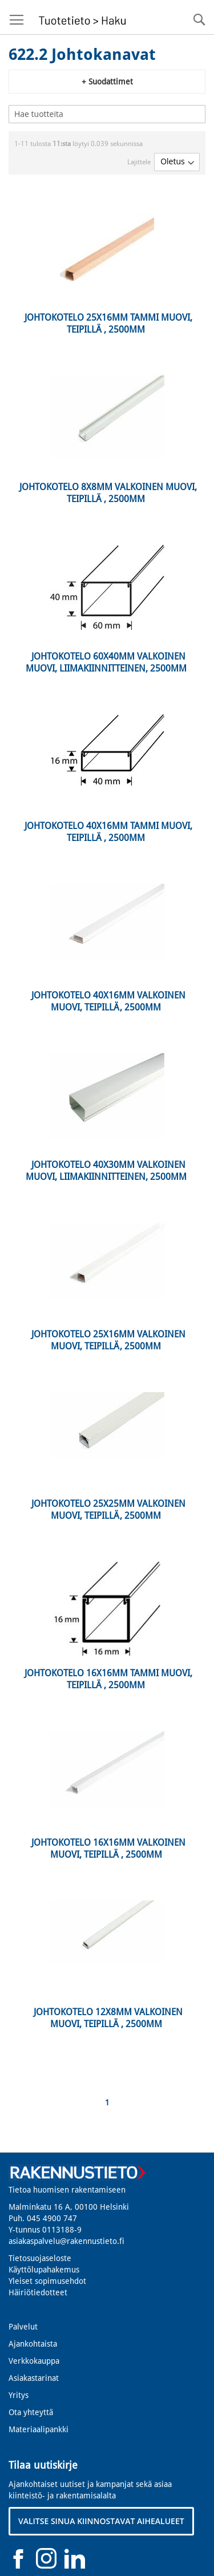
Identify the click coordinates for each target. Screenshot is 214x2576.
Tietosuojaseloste (40, 2258)
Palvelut (23, 2326)
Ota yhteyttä (31, 2412)
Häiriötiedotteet (38, 2292)
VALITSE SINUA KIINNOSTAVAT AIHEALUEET (101, 2521)
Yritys (19, 2395)
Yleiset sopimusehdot (47, 2281)
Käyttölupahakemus (44, 2269)
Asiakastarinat (34, 2378)
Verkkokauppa (34, 2360)
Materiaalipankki (38, 2429)
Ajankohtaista (33, 2343)
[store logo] (80, 17)
